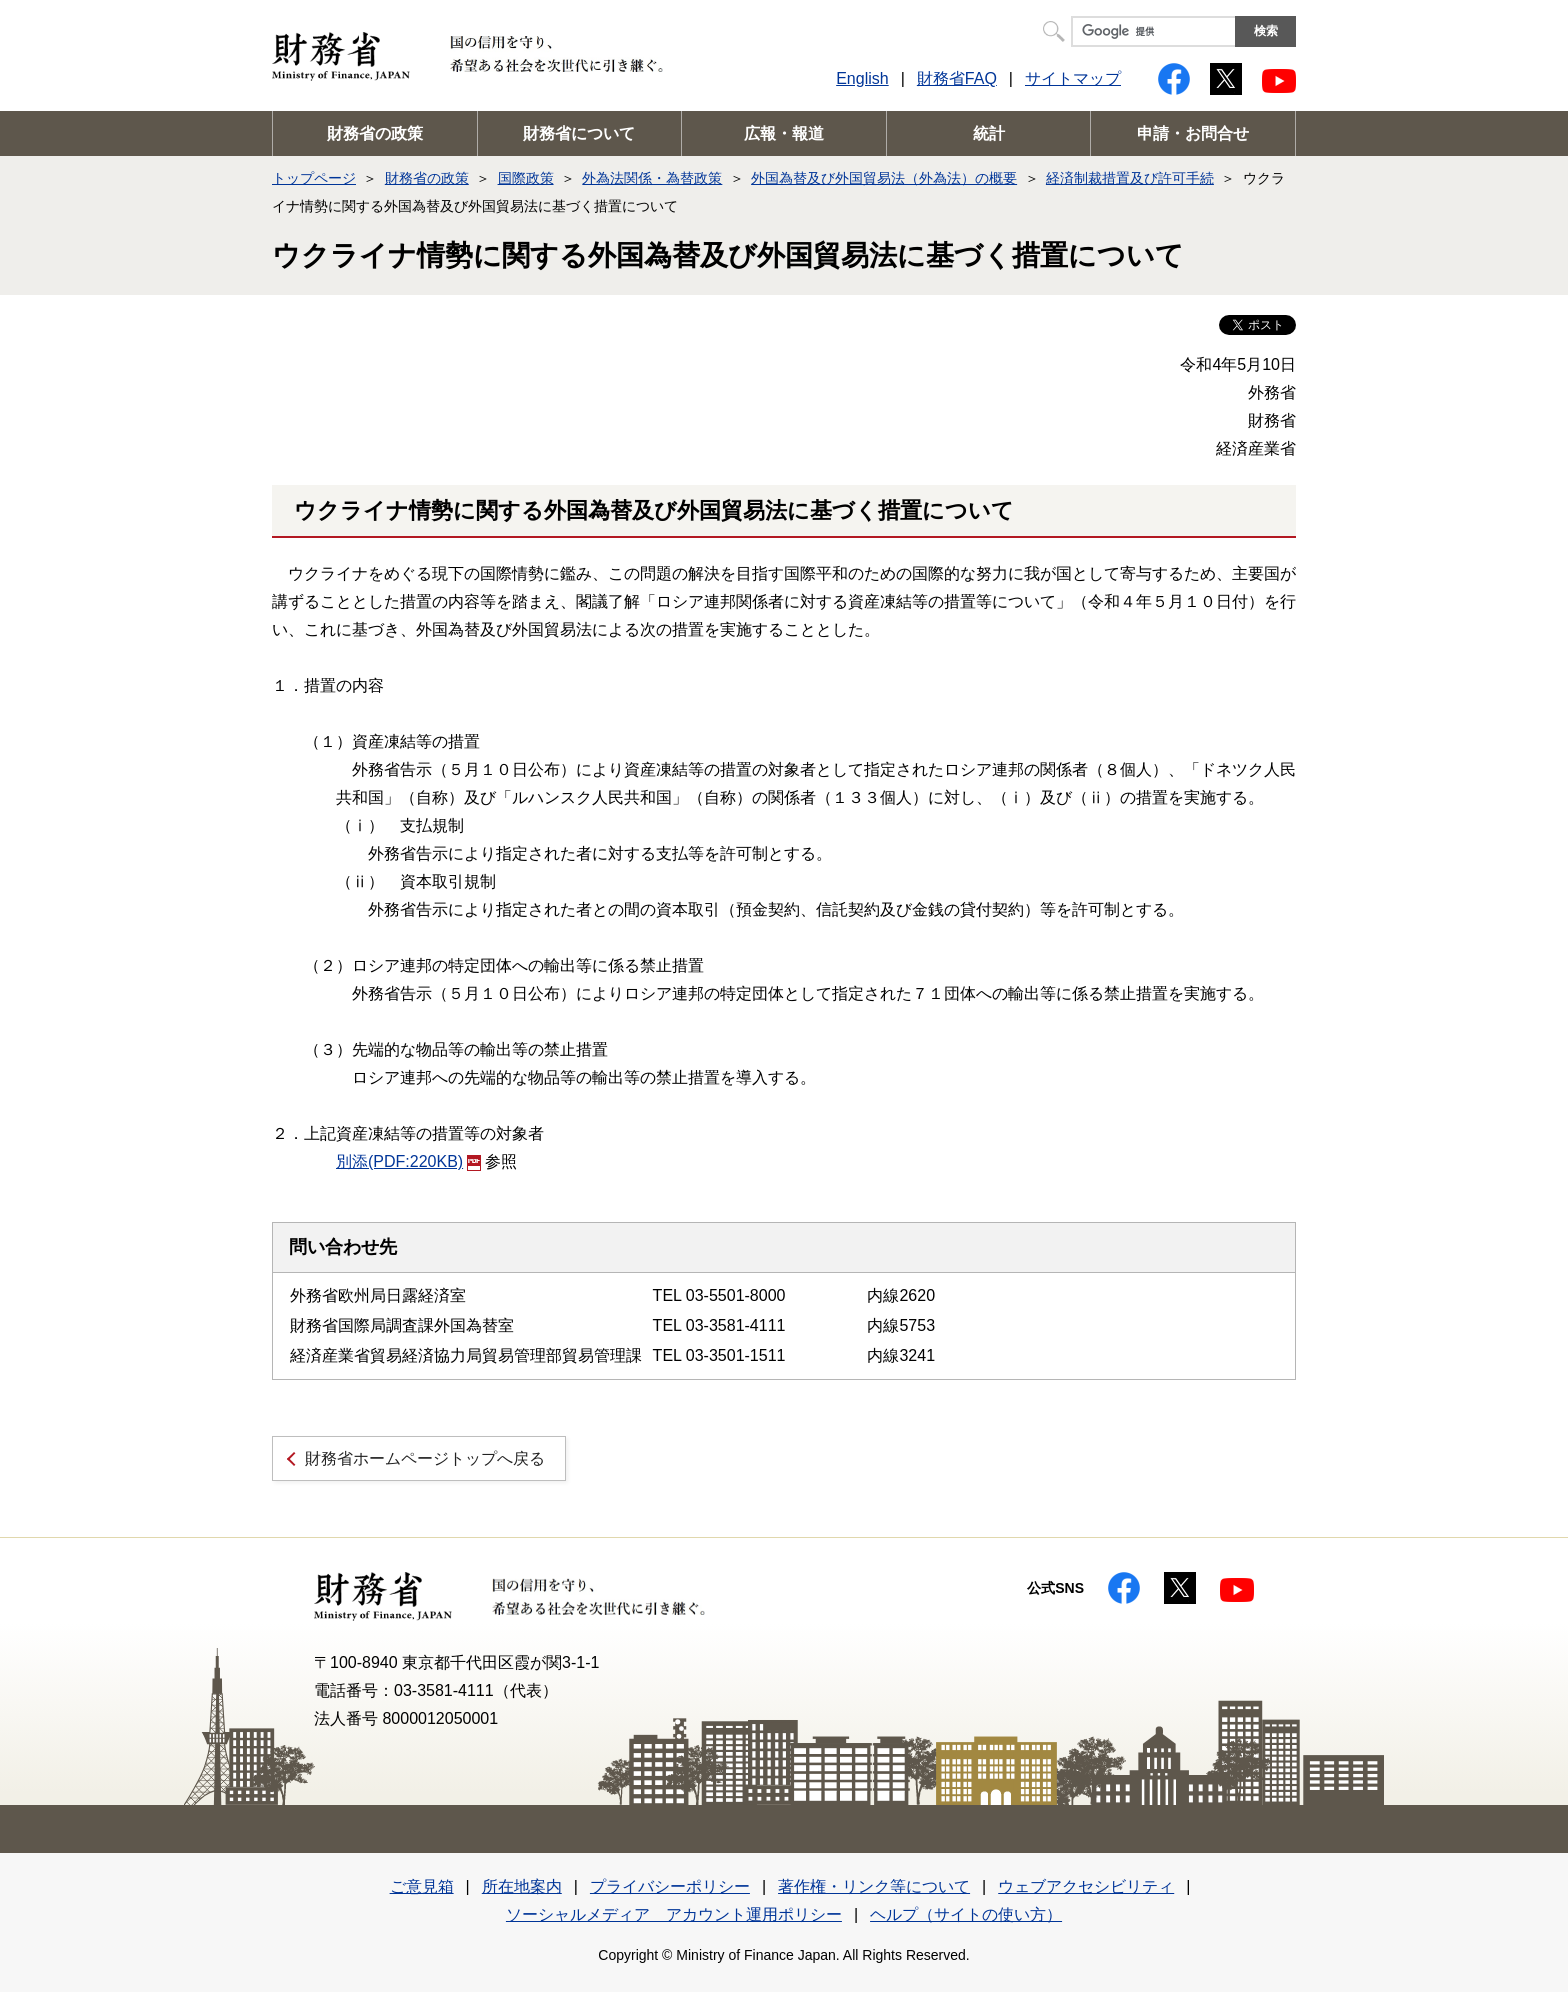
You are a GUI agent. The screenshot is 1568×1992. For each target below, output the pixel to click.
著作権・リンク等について (874, 1886)
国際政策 (526, 178)
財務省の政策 (375, 133)
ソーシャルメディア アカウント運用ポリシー (674, 1914)
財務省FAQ (957, 78)
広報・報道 (784, 133)
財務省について (579, 133)
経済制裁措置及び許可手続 (1130, 178)
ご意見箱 (422, 1886)
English (862, 78)
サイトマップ (1073, 78)
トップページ (314, 178)
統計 (989, 133)
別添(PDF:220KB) (408, 1161)
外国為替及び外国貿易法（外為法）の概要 (884, 178)
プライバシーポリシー (670, 1886)
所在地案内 (522, 1886)
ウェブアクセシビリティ (1086, 1886)
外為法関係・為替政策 (652, 178)
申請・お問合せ (1193, 133)
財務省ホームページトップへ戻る (425, 1458)
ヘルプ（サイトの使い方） (966, 1914)
